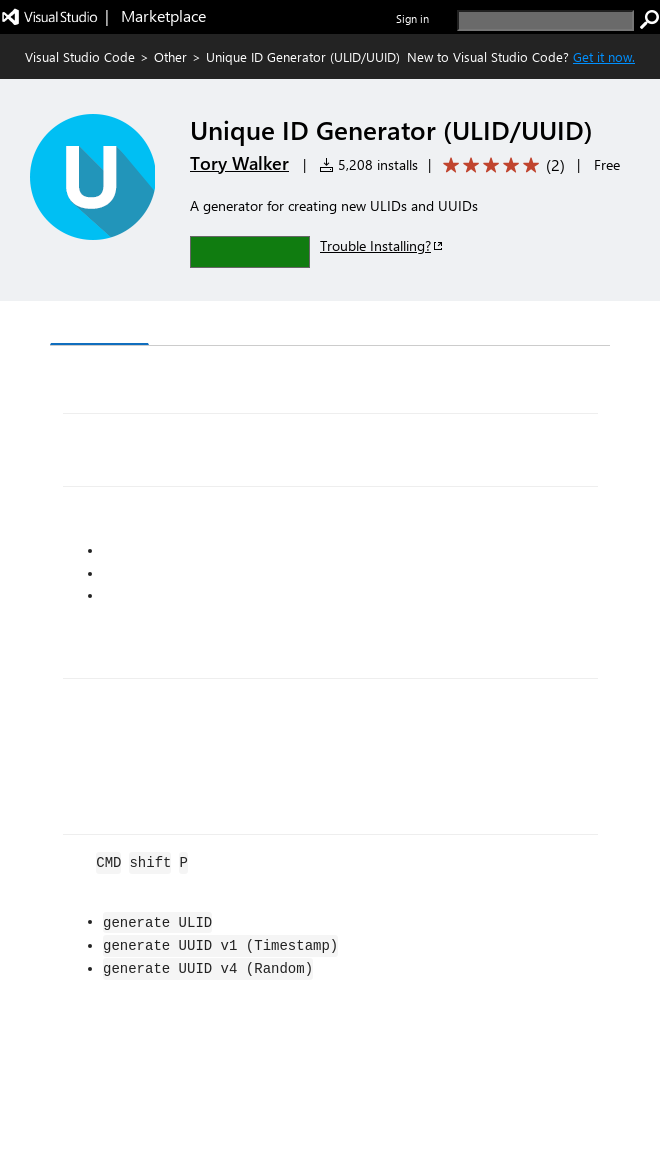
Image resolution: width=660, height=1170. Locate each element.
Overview (99, 324)
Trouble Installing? (382, 245)
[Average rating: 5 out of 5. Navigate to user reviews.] (500, 165)
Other (170, 56)
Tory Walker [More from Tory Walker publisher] (239, 163)
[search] (545, 20)
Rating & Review (439, 325)
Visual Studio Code (80, 56)
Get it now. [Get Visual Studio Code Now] (604, 56)
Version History (220, 325)
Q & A (328, 325)
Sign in (412, 18)
